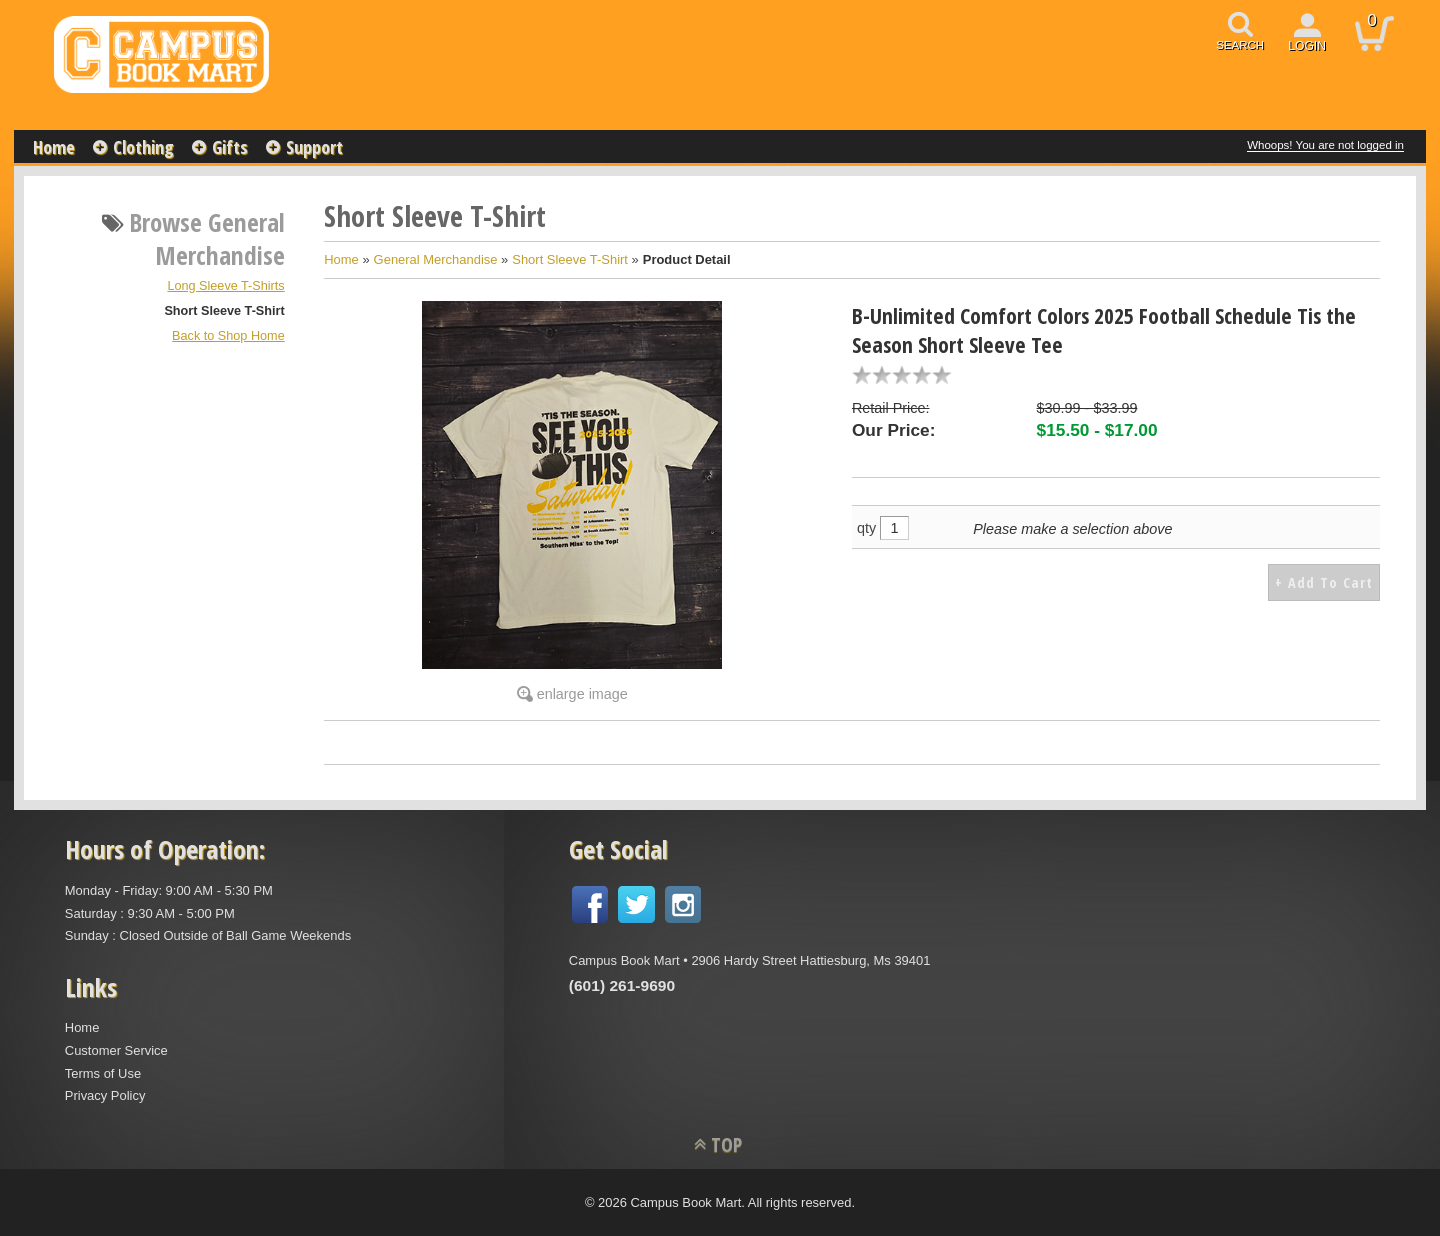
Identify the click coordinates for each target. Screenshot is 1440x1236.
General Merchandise (436, 259)
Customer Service (116, 1050)
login (1307, 46)
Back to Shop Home (228, 336)
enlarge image (582, 694)
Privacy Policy (105, 1095)
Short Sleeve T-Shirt (224, 311)
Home (54, 147)
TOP (726, 1144)
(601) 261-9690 (622, 985)
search (1240, 45)
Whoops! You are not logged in (1325, 145)
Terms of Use (103, 1073)
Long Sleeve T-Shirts (225, 286)
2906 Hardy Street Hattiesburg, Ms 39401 (810, 960)
